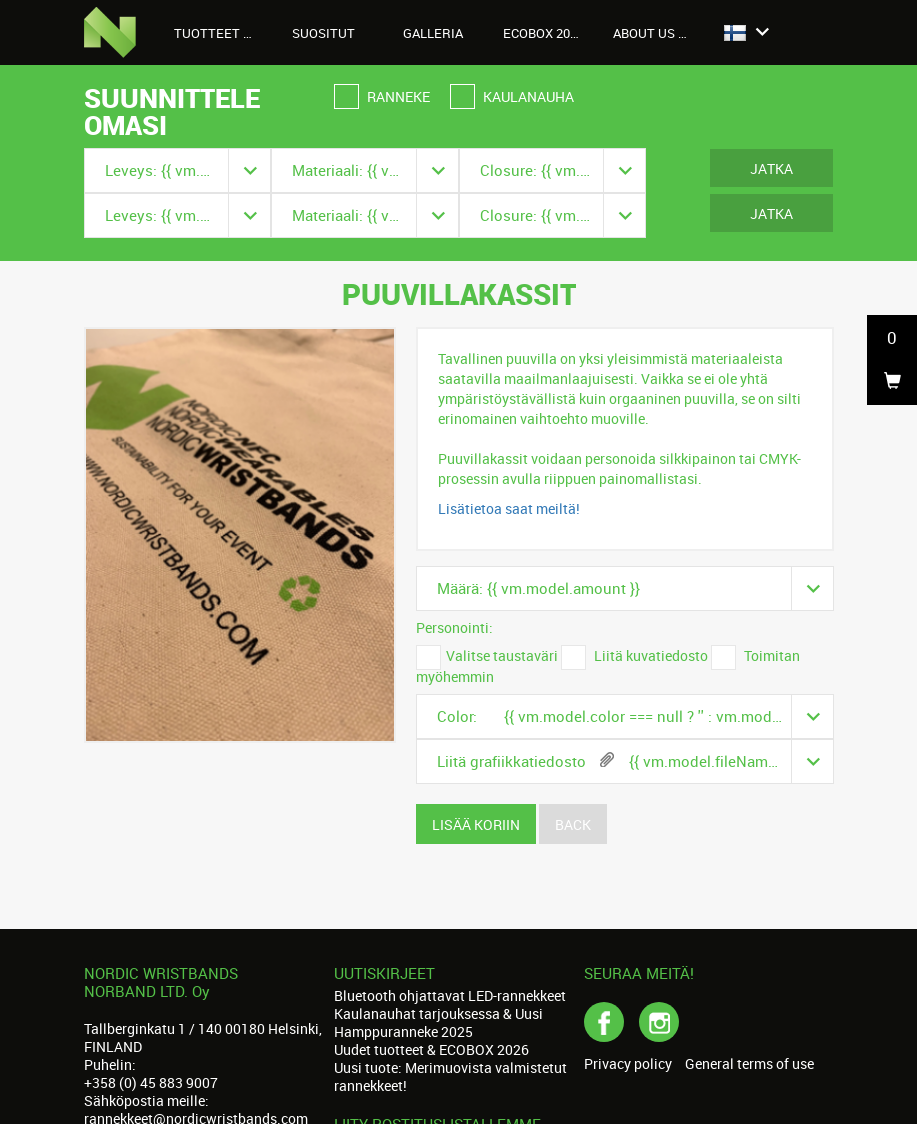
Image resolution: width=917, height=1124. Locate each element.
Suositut (323, 33)
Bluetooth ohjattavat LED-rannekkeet (450, 995)
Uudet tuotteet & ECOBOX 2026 (431, 1049)
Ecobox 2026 (543, 33)
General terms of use (749, 1064)
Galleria (433, 33)
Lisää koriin (476, 824)
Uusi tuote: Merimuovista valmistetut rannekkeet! (450, 1076)
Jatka (771, 168)
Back (573, 824)
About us (655, 33)
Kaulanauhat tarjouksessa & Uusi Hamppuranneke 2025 (438, 1022)
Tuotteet (218, 33)
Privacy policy (628, 1064)
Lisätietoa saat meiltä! (509, 508)
